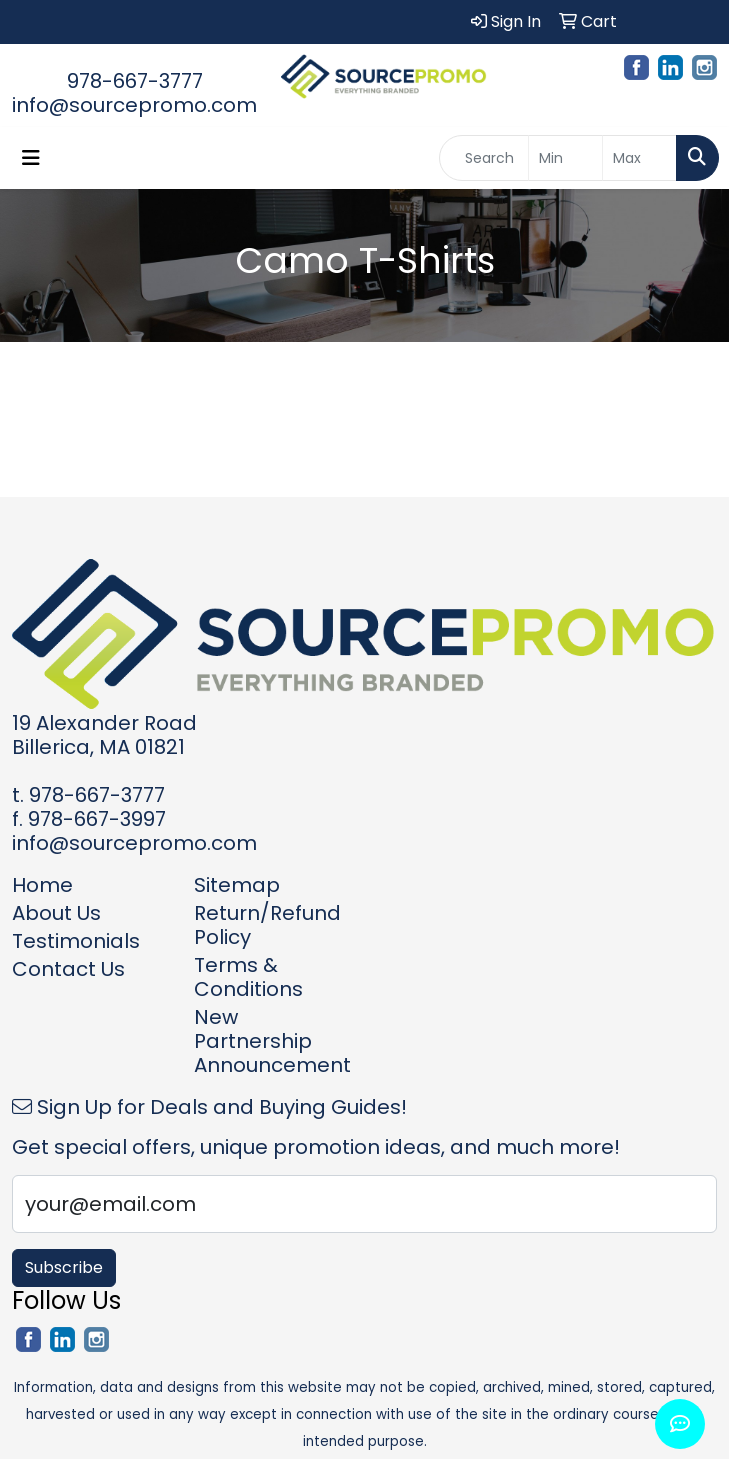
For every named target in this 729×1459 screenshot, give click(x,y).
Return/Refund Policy (267, 925)
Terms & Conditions (248, 977)
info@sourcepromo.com (134, 105)
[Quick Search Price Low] (565, 158)
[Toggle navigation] (31, 158)
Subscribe (64, 1267)
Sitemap (237, 885)
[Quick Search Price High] (639, 158)
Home (42, 885)
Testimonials (76, 941)
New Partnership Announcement (272, 1041)
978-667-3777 (135, 81)
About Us (56, 913)
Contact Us (68, 969)
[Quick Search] (484, 158)
